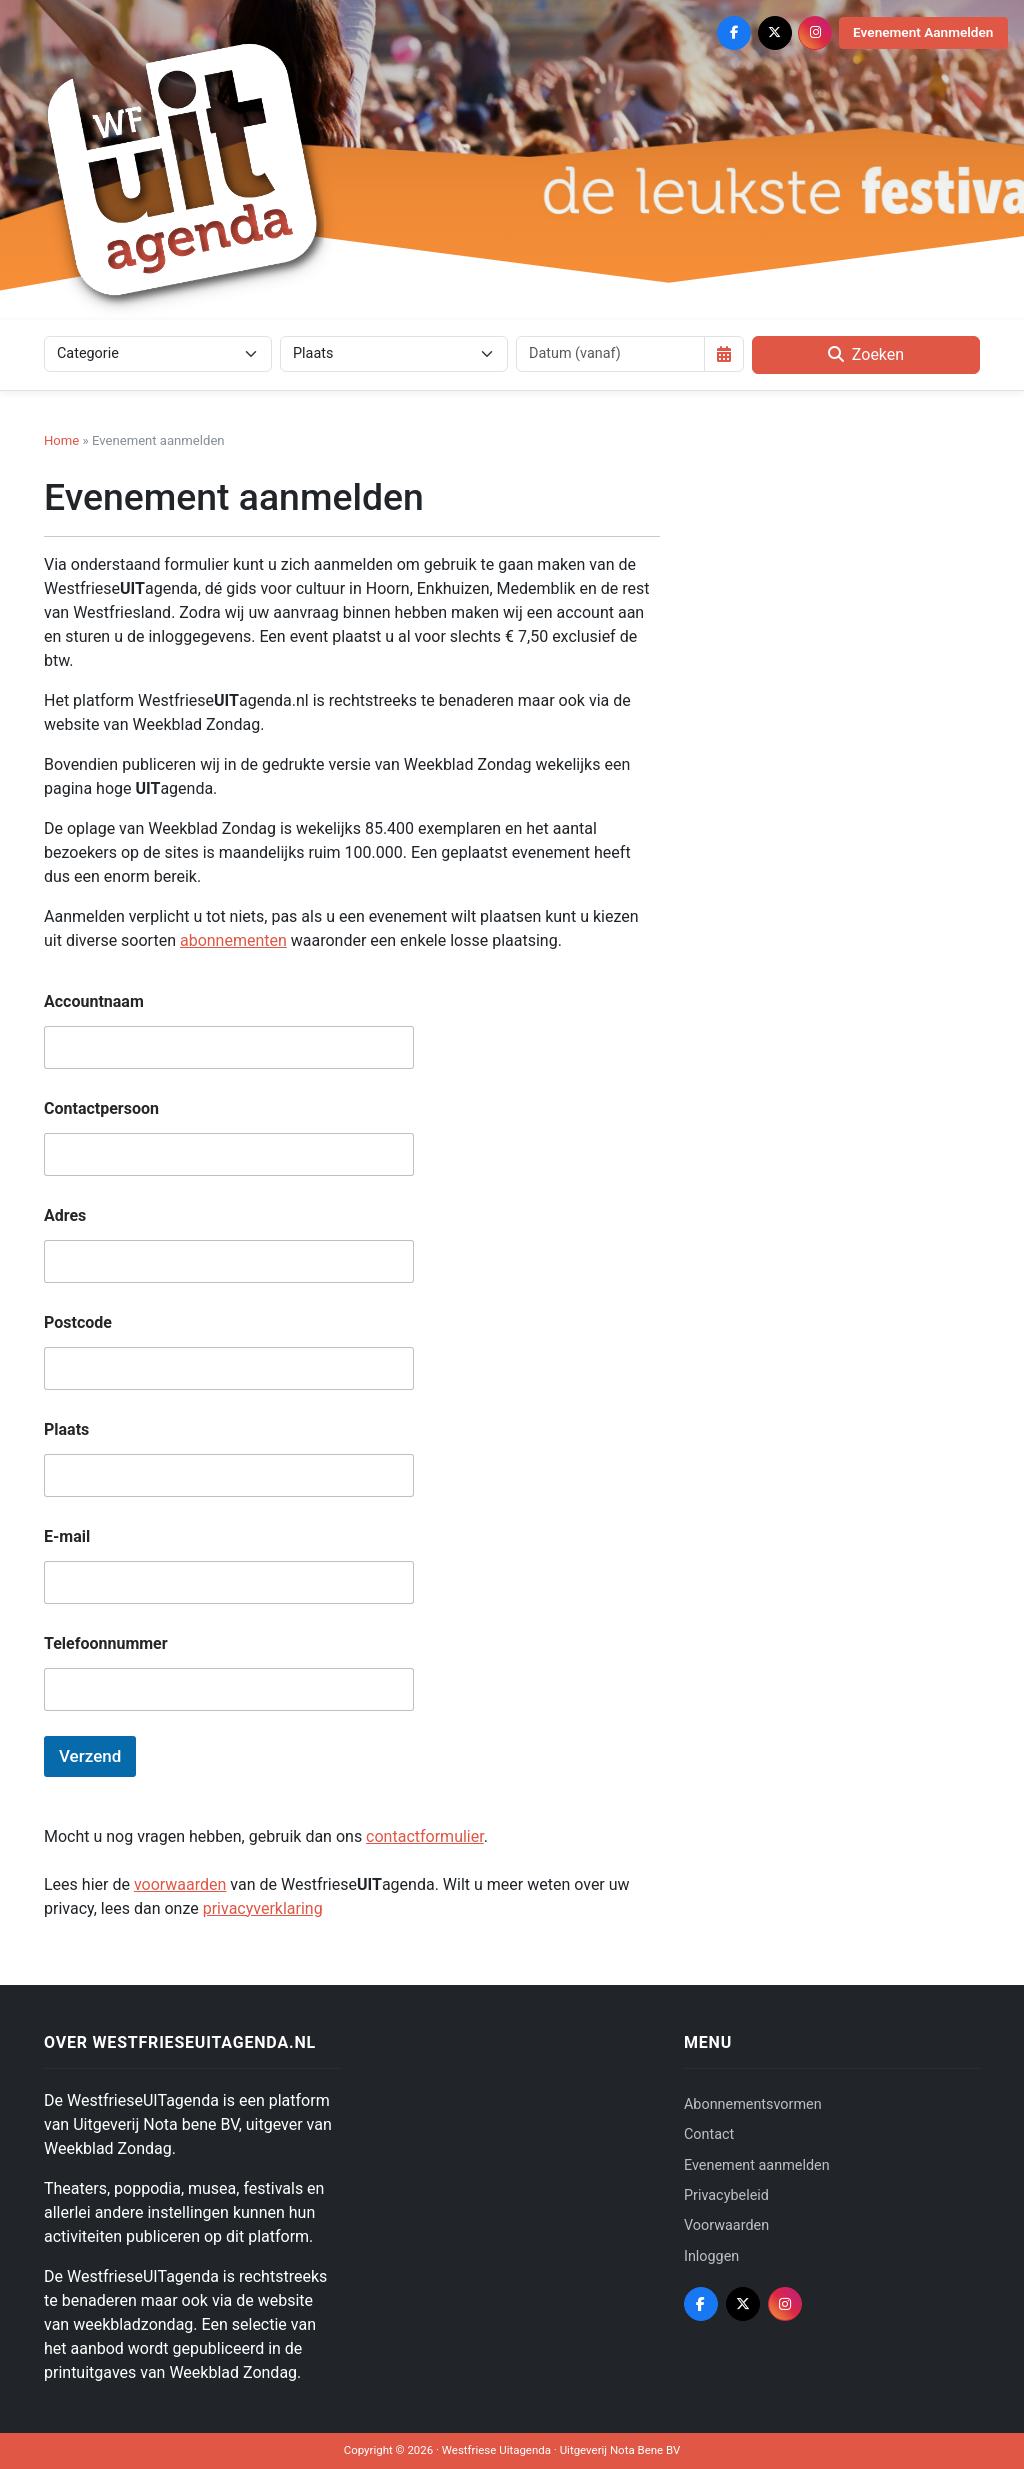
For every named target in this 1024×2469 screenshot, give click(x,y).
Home (61, 440)
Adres (65, 1215)
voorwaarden (180, 1884)
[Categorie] (158, 354)
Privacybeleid (726, 2195)
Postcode (78, 1322)
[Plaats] (394, 354)
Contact (709, 2134)
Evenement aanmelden (757, 2165)
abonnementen (233, 940)
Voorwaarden (726, 2225)
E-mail (67, 1536)
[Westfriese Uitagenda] (184, 169)
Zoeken (866, 354)
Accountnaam (94, 1001)
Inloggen (711, 2256)
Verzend (90, 1756)
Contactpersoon (101, 1108)
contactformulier (425, 1836)
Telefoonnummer (106, 1643)
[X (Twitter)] (775, 33)
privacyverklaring (263, 1908)
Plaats (66, 1429)
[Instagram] (815, 33)
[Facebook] (734, 33)
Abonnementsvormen (753, 2104)
